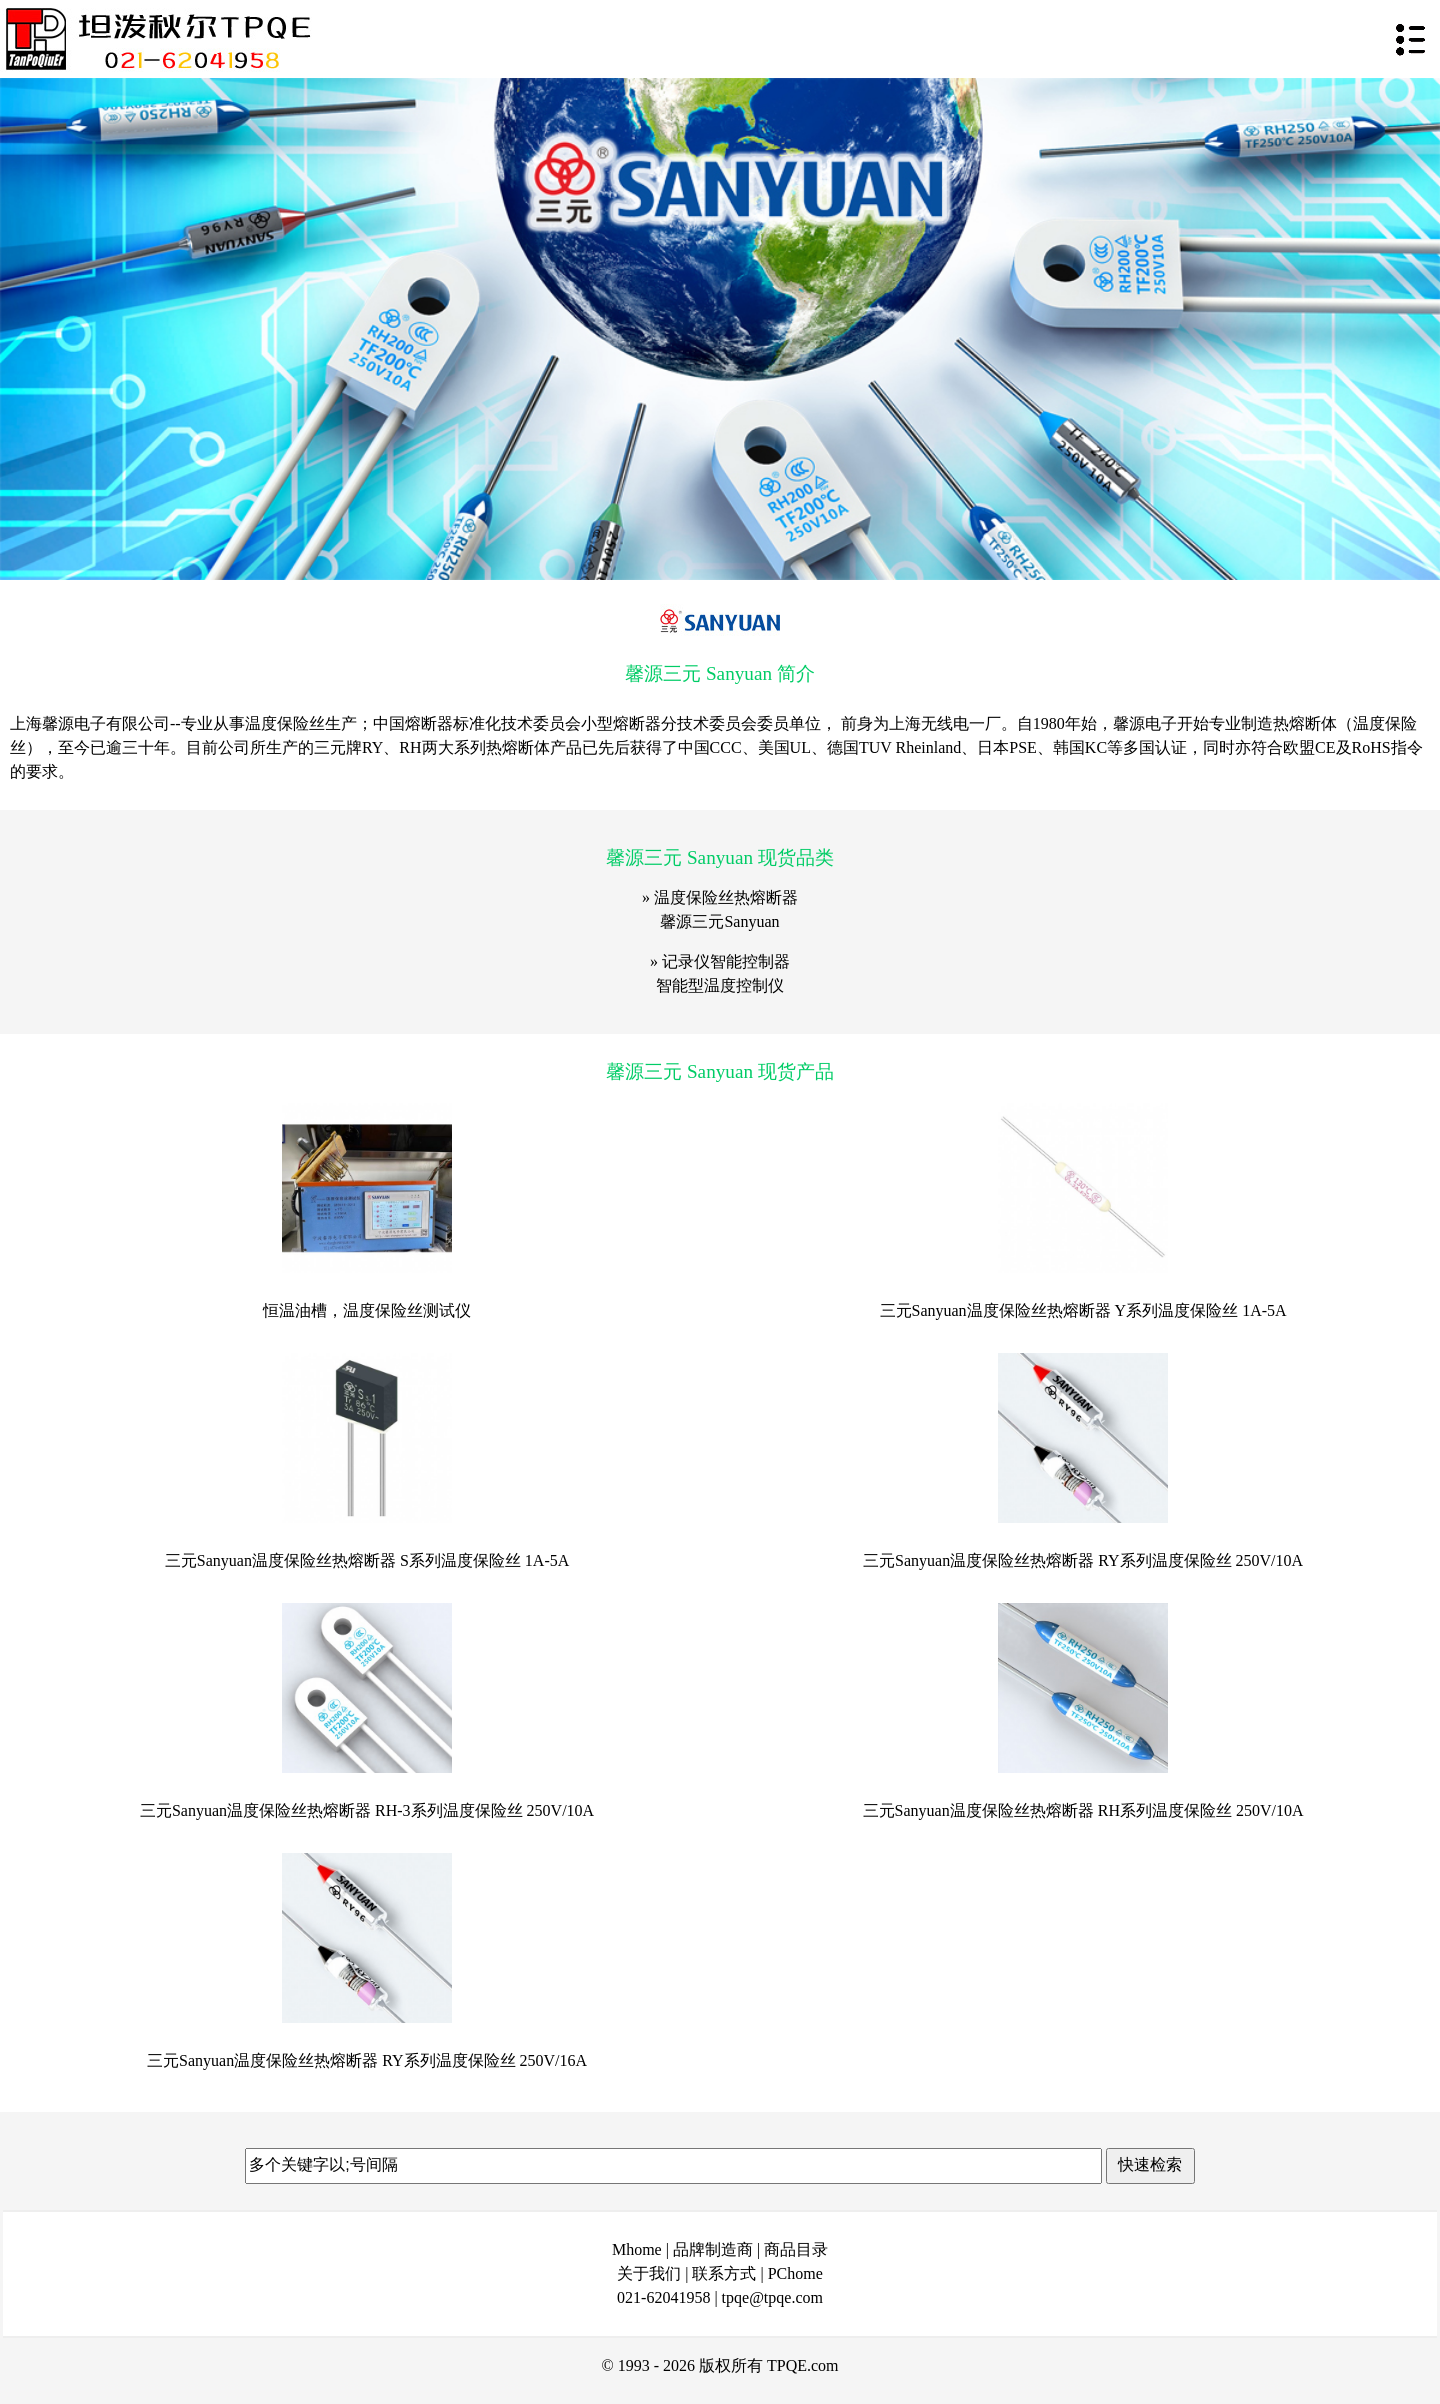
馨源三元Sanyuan (719, 921)
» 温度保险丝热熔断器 (720, 897)
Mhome (637, 2249)
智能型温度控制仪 (720, 985)
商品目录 (796, 2249)
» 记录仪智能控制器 (720, 961)
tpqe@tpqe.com (772, 2297)
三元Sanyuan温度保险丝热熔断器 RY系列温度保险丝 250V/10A (1083, 1560)
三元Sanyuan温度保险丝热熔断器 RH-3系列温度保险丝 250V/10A (367, 1810)
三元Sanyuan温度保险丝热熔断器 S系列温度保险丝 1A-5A (367, 1560)
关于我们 (649, 2273)
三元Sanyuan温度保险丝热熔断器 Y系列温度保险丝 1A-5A (1083, 1310)
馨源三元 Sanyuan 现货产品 (720, 1071)
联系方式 (724, 2273)
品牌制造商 (713, 2249)
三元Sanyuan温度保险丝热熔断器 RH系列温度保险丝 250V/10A (1083, 1810)
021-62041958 (663, 2297)
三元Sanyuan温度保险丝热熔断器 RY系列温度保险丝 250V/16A (367, 2060)
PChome (795, 2273)
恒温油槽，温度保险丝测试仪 (367, 1310)
